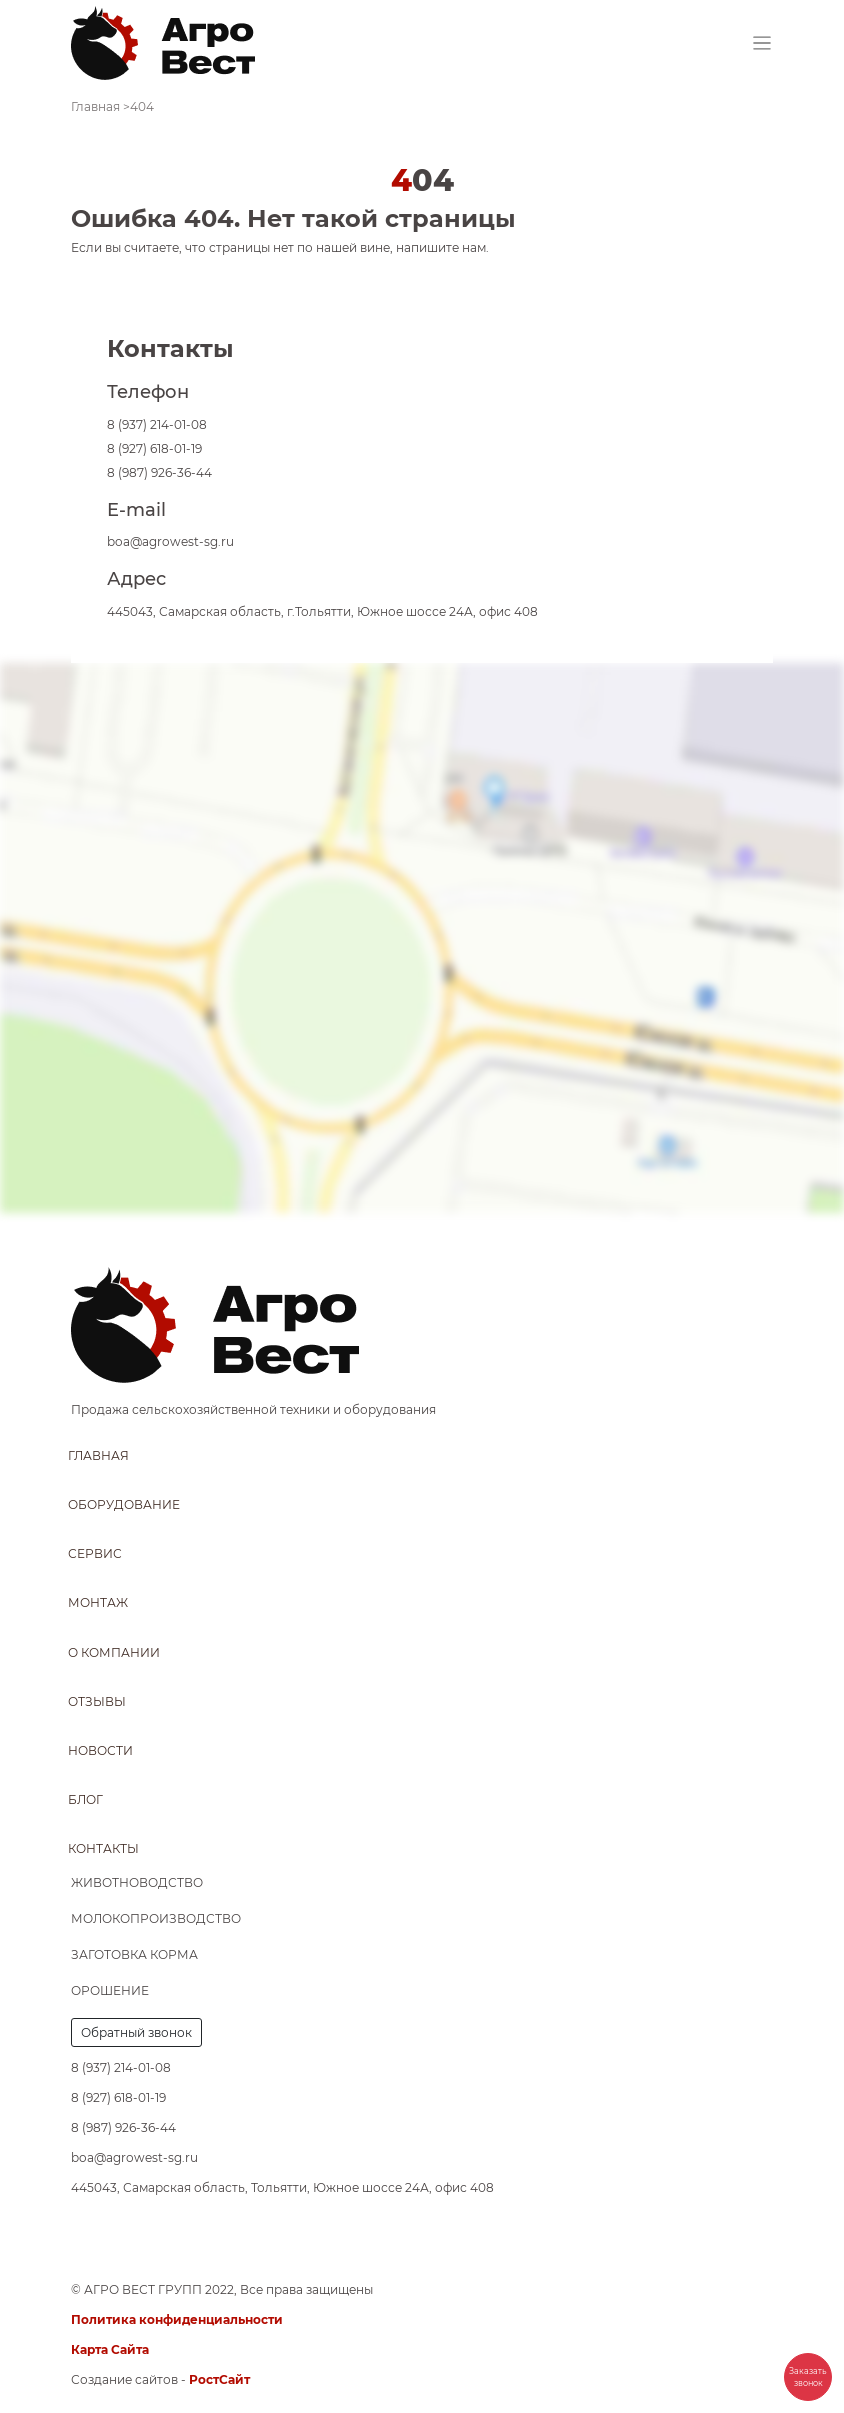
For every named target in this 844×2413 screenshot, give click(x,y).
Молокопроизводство (156, 1918)
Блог (85, 1799)
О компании (114, 1652)
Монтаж (98, 1602)
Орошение (110, 1990)
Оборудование (124, 1504)
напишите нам (441, 247)
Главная (98, 1455)
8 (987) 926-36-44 (159, 472)
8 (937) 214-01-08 (157, 424)
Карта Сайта (110, 2349)
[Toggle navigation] (762, 43)
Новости (100, 1750)
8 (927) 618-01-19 (154, 448)
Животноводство (137, 1882)
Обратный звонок (136, 2032)
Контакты (103, 1848)
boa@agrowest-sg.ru (170, 541)
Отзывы (97, 1701)
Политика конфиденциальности (177, 2319)
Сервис (95, 1553)
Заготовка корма (134, 1954)
